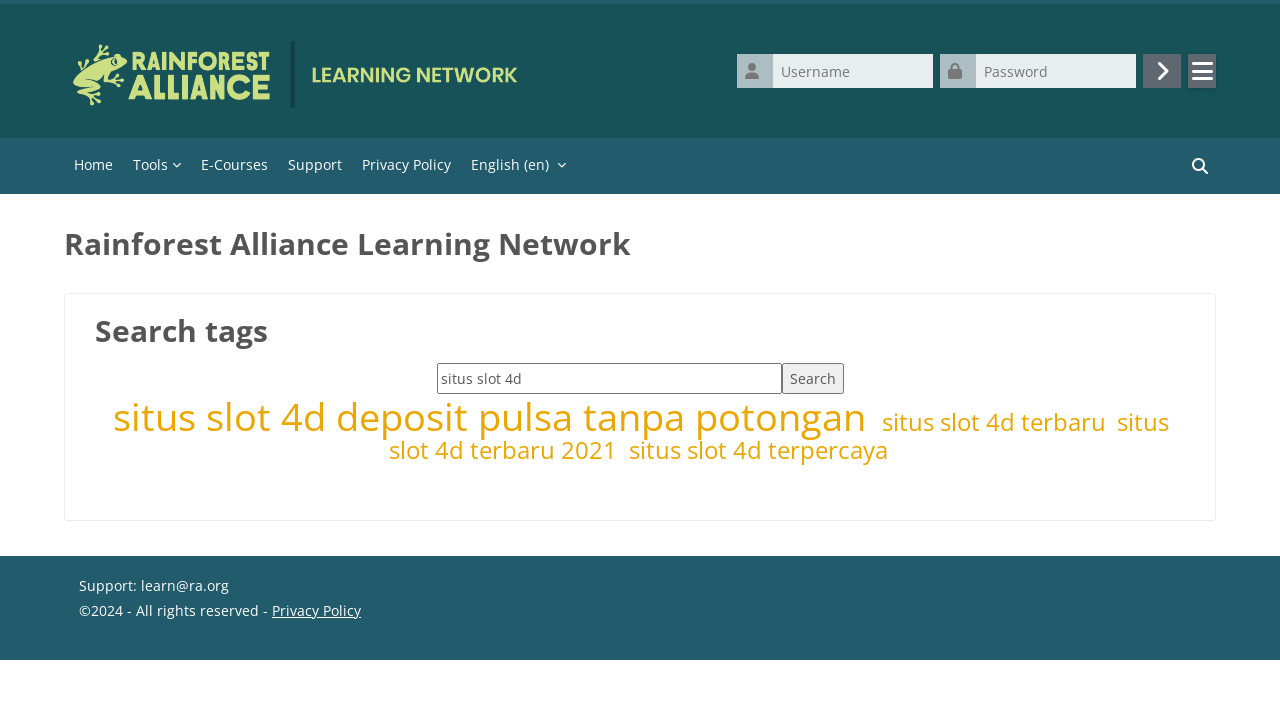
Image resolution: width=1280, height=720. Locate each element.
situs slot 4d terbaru (997, 422)
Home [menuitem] (93, 164)
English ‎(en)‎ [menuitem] (510, 164)
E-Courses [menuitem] (234, 164)
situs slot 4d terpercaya (758, 450)
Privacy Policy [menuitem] (406, 164)
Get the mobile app (143, 699)
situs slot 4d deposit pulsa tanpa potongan (494, 416)
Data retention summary (161, 674)
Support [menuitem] (315, 164)
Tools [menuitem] (150, 164)
